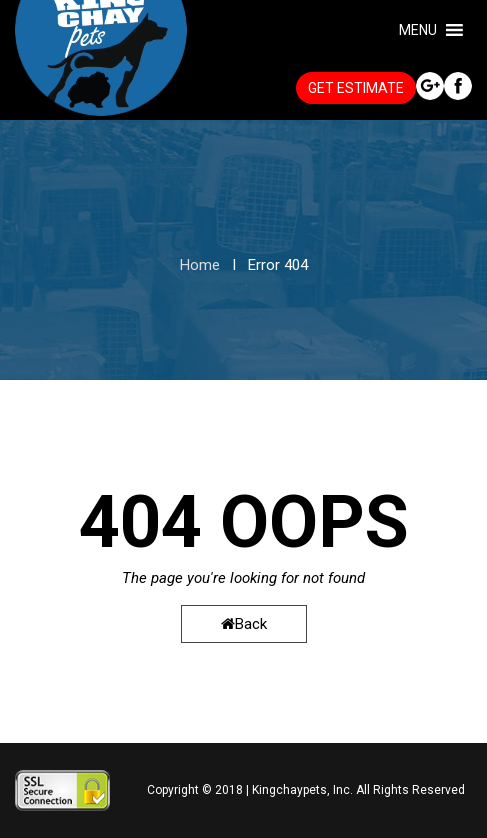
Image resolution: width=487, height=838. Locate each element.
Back (244, 624)
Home (200, 265)
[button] (418, 30)
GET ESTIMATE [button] (356, 88)
